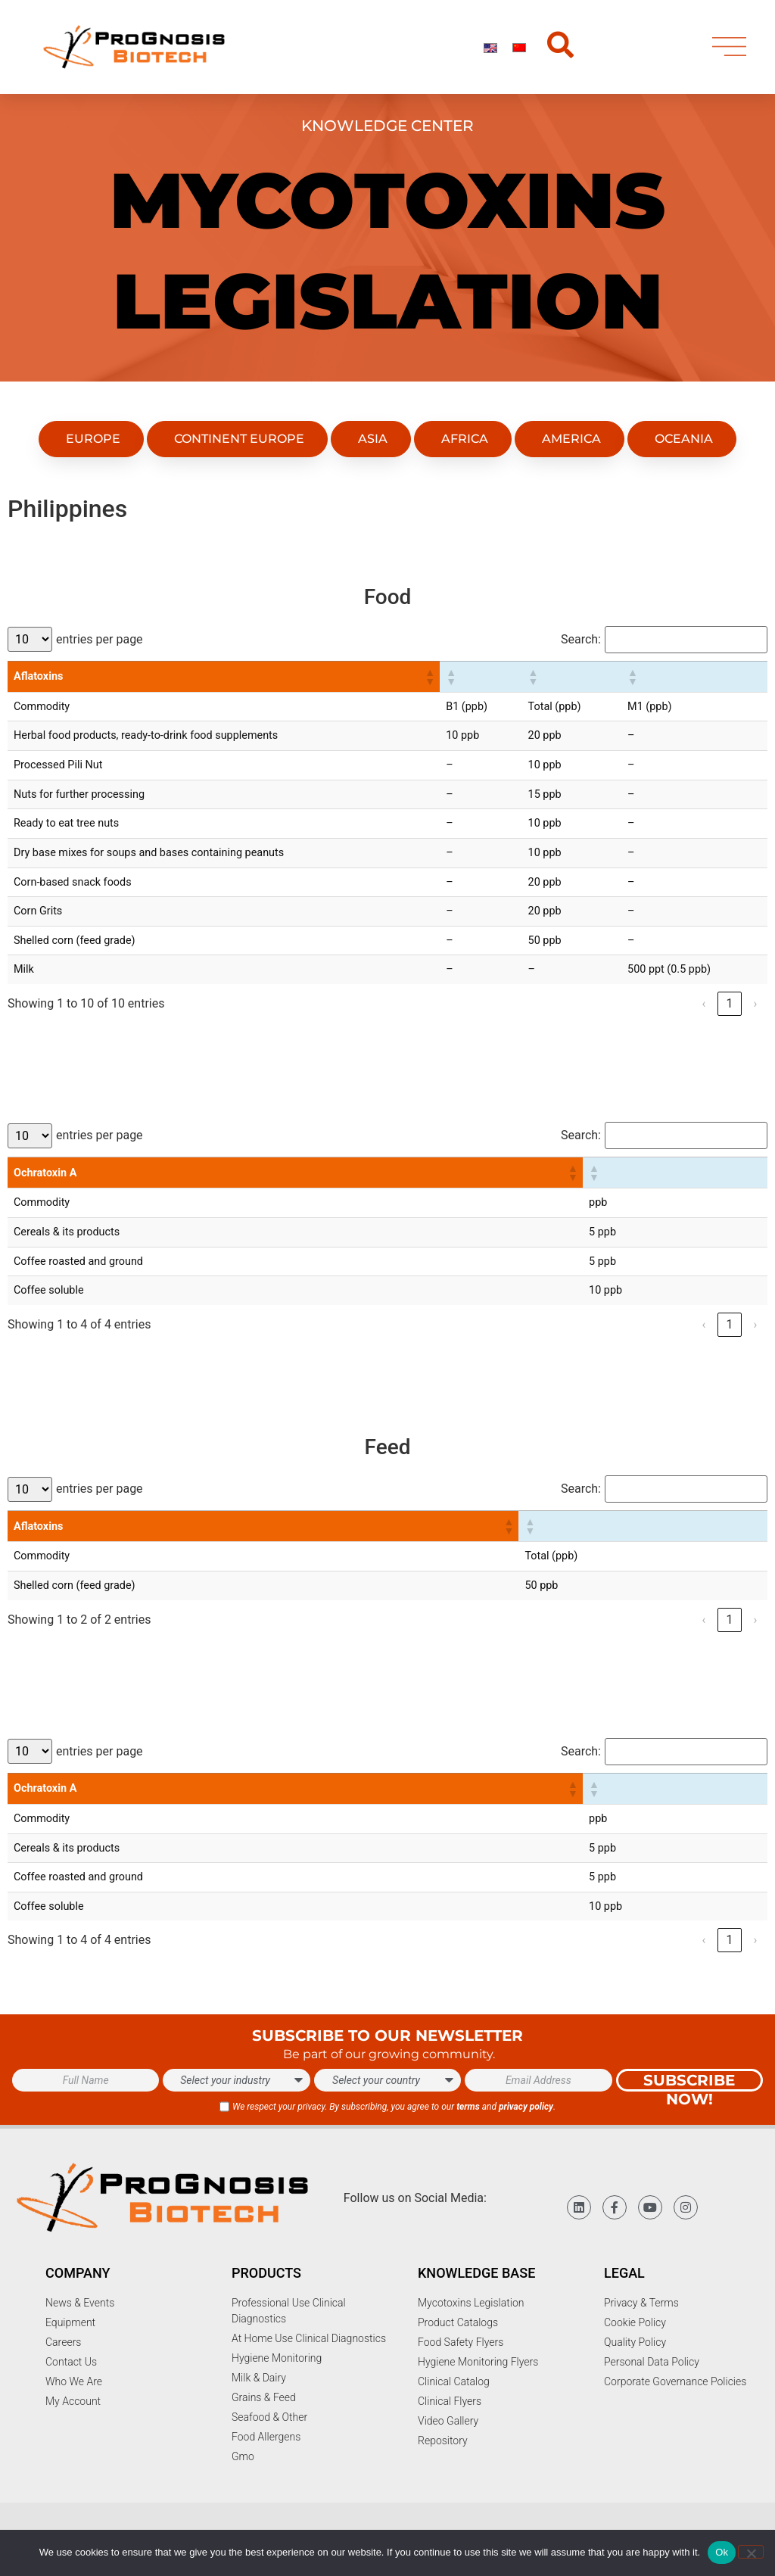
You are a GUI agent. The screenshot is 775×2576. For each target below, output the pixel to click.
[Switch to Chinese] (519, 49)
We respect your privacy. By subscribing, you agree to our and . (394, 2106)
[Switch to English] (490, 49)
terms (468, 2106)
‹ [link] (704, 1003)
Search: (581, 640)
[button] (429, 677)
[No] (751, 2552)
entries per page (99, 640)
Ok (721, 2552)
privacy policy (526, 2106)
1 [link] (729, 1003)
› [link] (756, 1003)
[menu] (729, 50)
